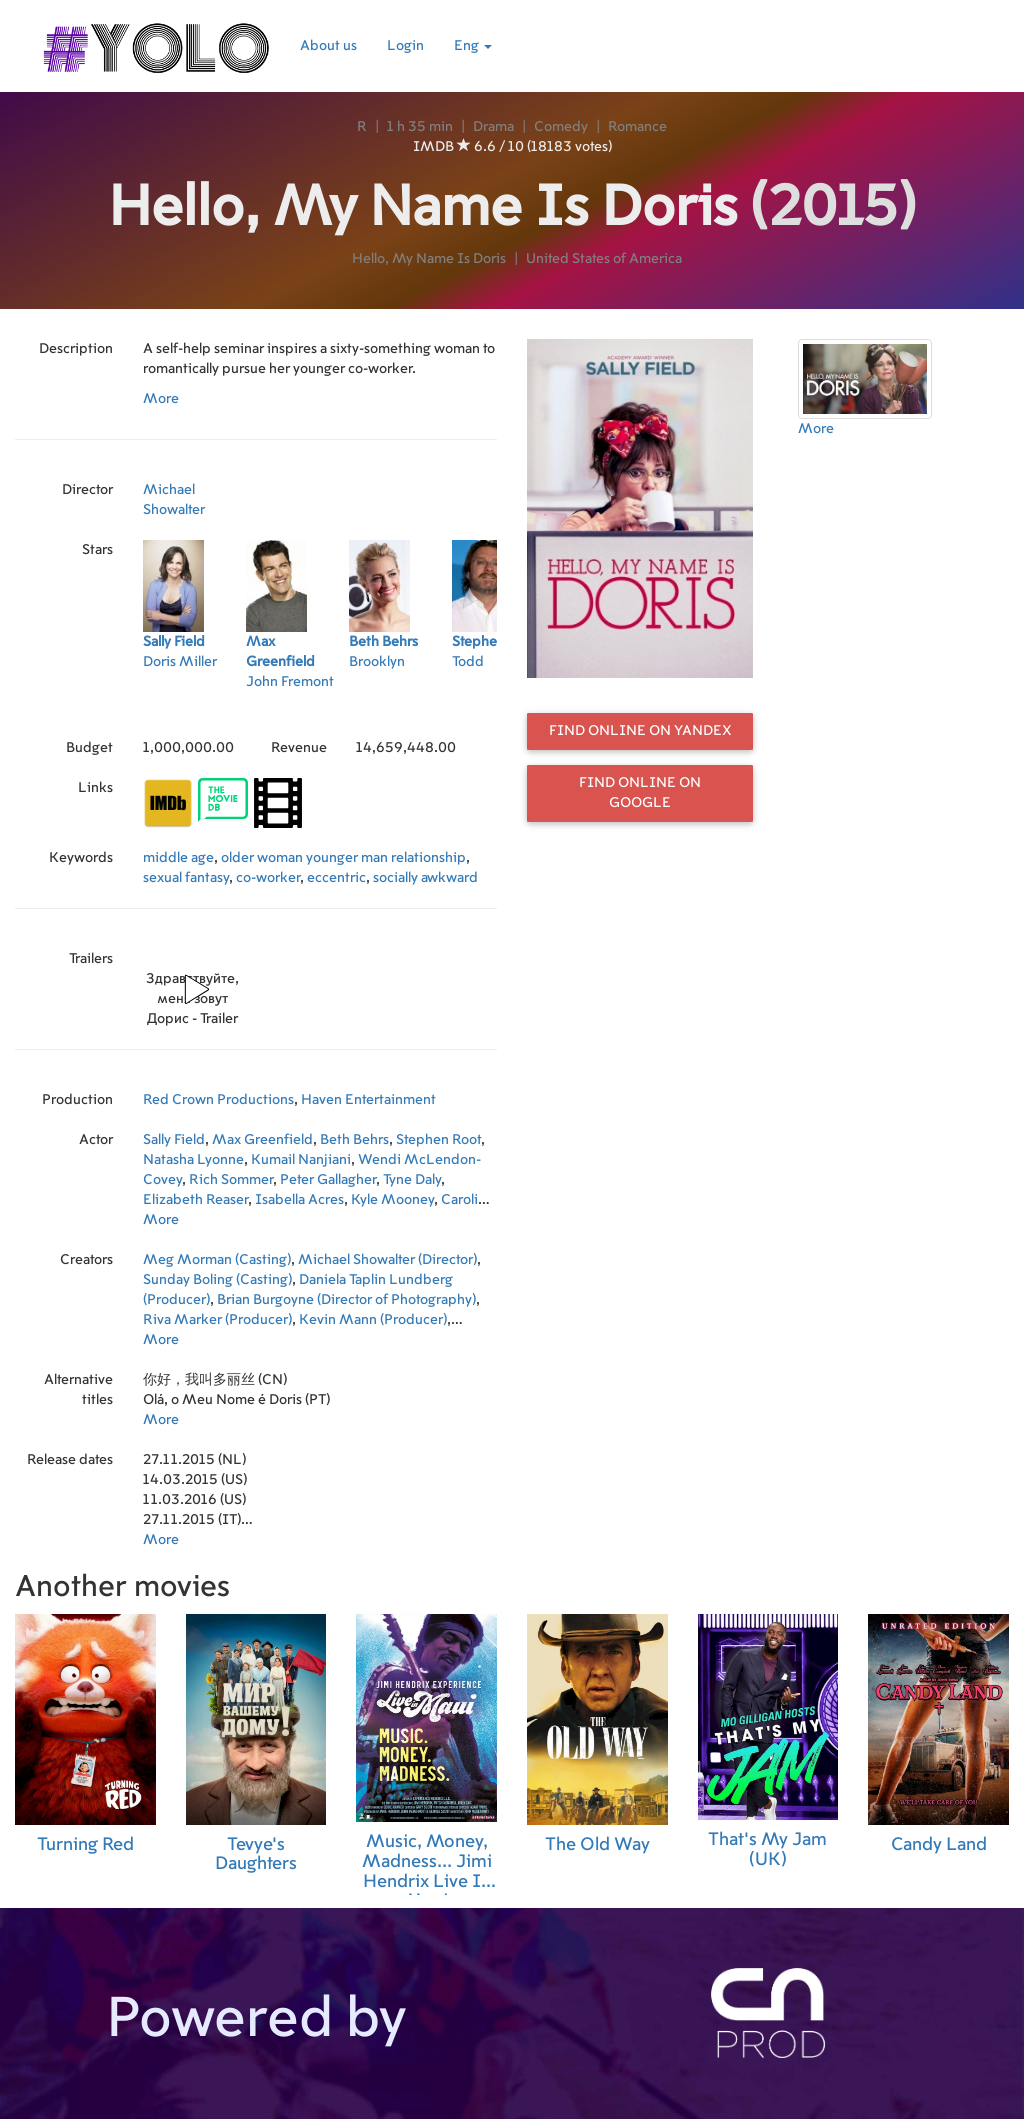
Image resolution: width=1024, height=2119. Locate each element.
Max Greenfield (262, 1140)
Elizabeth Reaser (195, 1200)
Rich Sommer (231, 1180)
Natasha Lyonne (193, 1160)
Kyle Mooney (392, 1200)
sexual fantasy (186, 878)
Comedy (561, 127)
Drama (493, 127)
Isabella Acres (299, 1200)
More (161, 399)
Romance (637, 127)
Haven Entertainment (368, 1100)
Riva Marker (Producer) (217, 1320)
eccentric (336, 878)
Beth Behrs (354, 1140)
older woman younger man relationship (343, 858)
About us (328, 46)
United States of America (604, 259)
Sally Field (174, 1140)
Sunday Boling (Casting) (217, 1280)
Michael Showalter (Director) (387, 1260)
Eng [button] (473, 46)
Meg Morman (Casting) (217, 1260)
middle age (178, 858)
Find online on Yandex (640, 731)
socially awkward (425, 878)
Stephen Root (438, 1140)
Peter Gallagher (328, 1180)
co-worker (268, 878)
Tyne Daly (412, 1180)
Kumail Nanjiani (301, 1160)
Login (405, 46)
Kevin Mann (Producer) (373, 1320)
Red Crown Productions (218, 1100)
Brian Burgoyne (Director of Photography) (346, 1300)
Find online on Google (640, 793)
